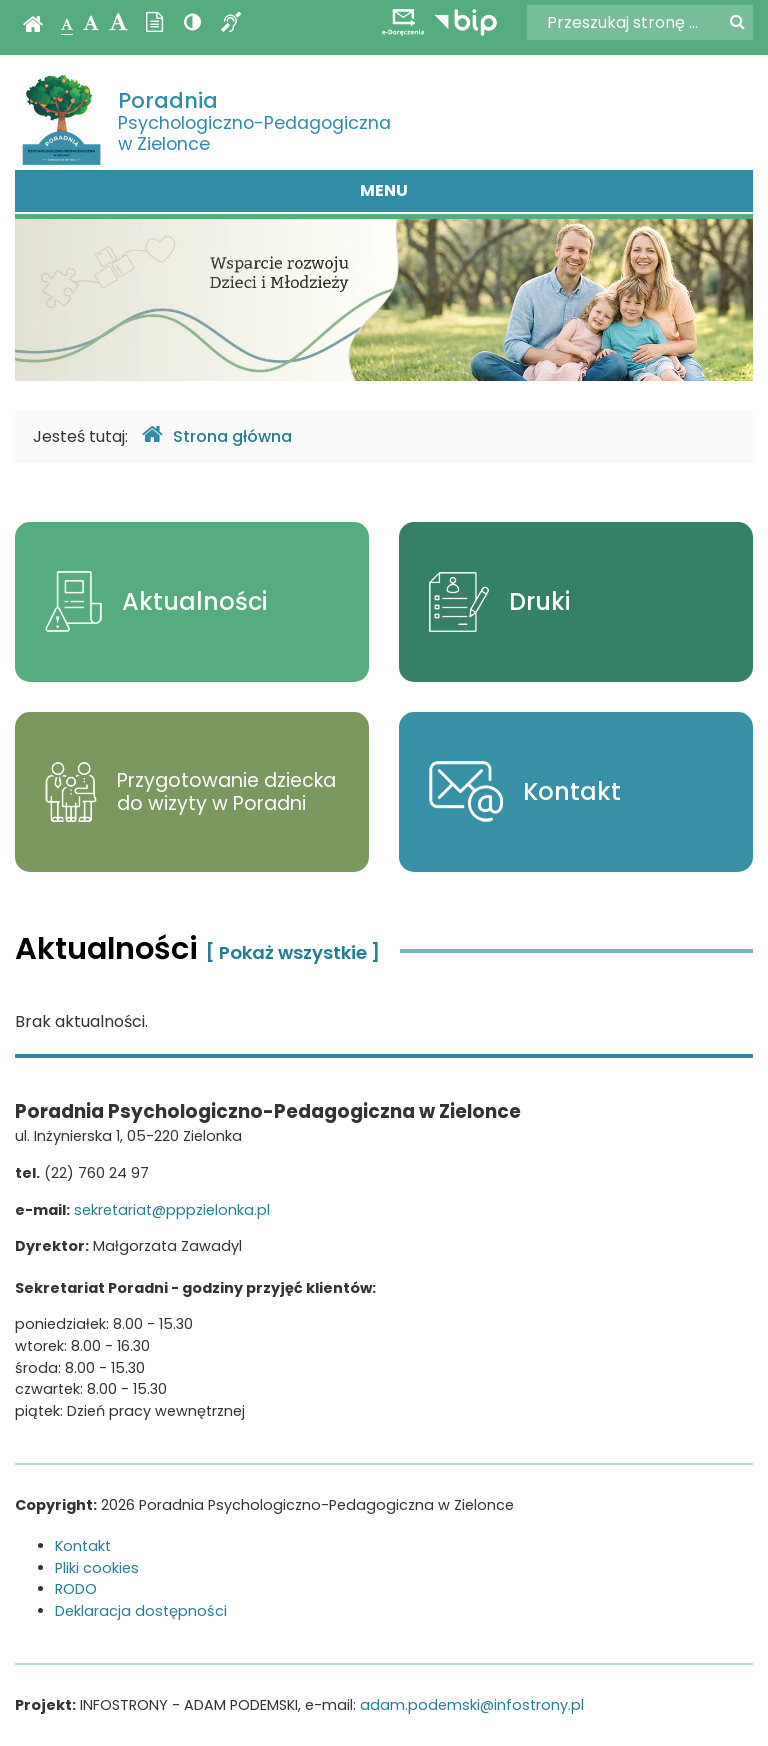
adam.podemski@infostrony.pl (472, 1705)
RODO (76, 1589)
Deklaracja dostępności (141, 1611)
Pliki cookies (97, 1568)
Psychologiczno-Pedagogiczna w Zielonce (254, 121)
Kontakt (83, 1546)
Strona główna (217, 435)
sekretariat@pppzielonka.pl (172, 1210)
